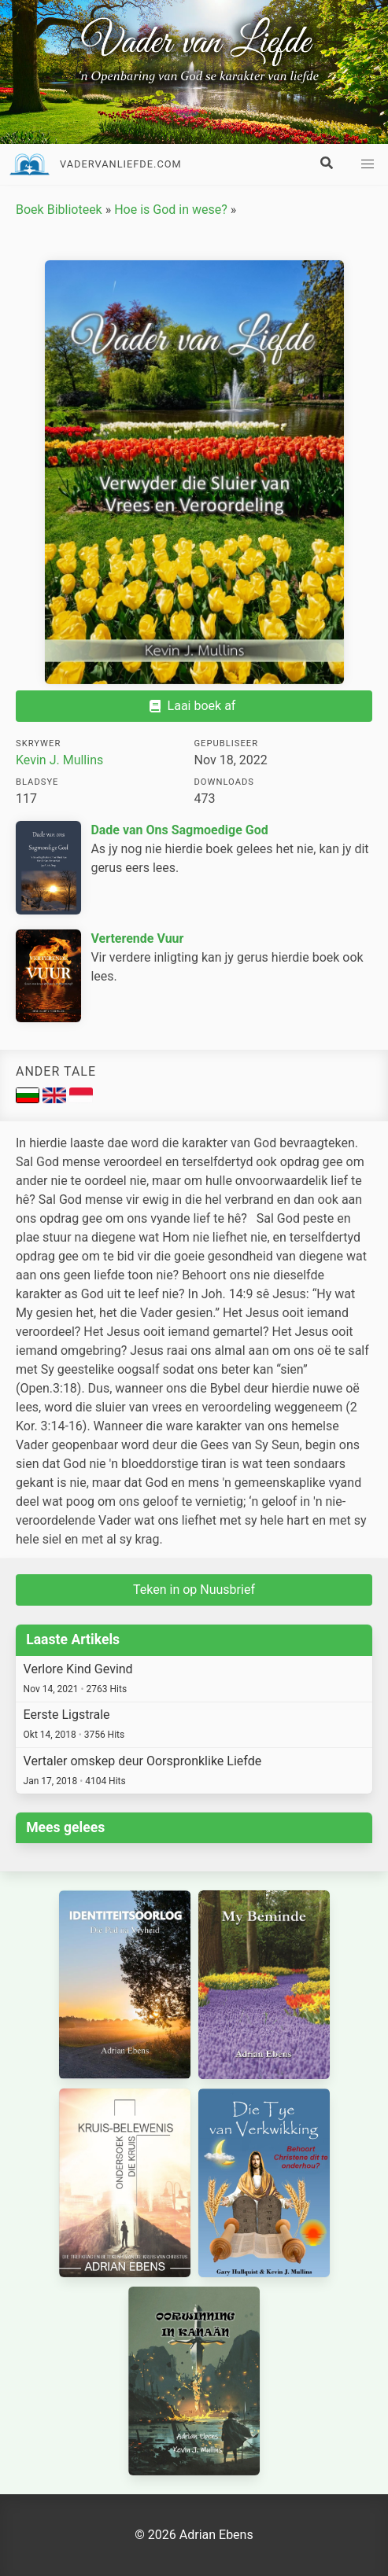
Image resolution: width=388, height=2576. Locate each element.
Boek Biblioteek (59, 209)
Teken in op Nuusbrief (194, 1589)
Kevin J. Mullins (59, 760)
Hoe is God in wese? (170, 209)
